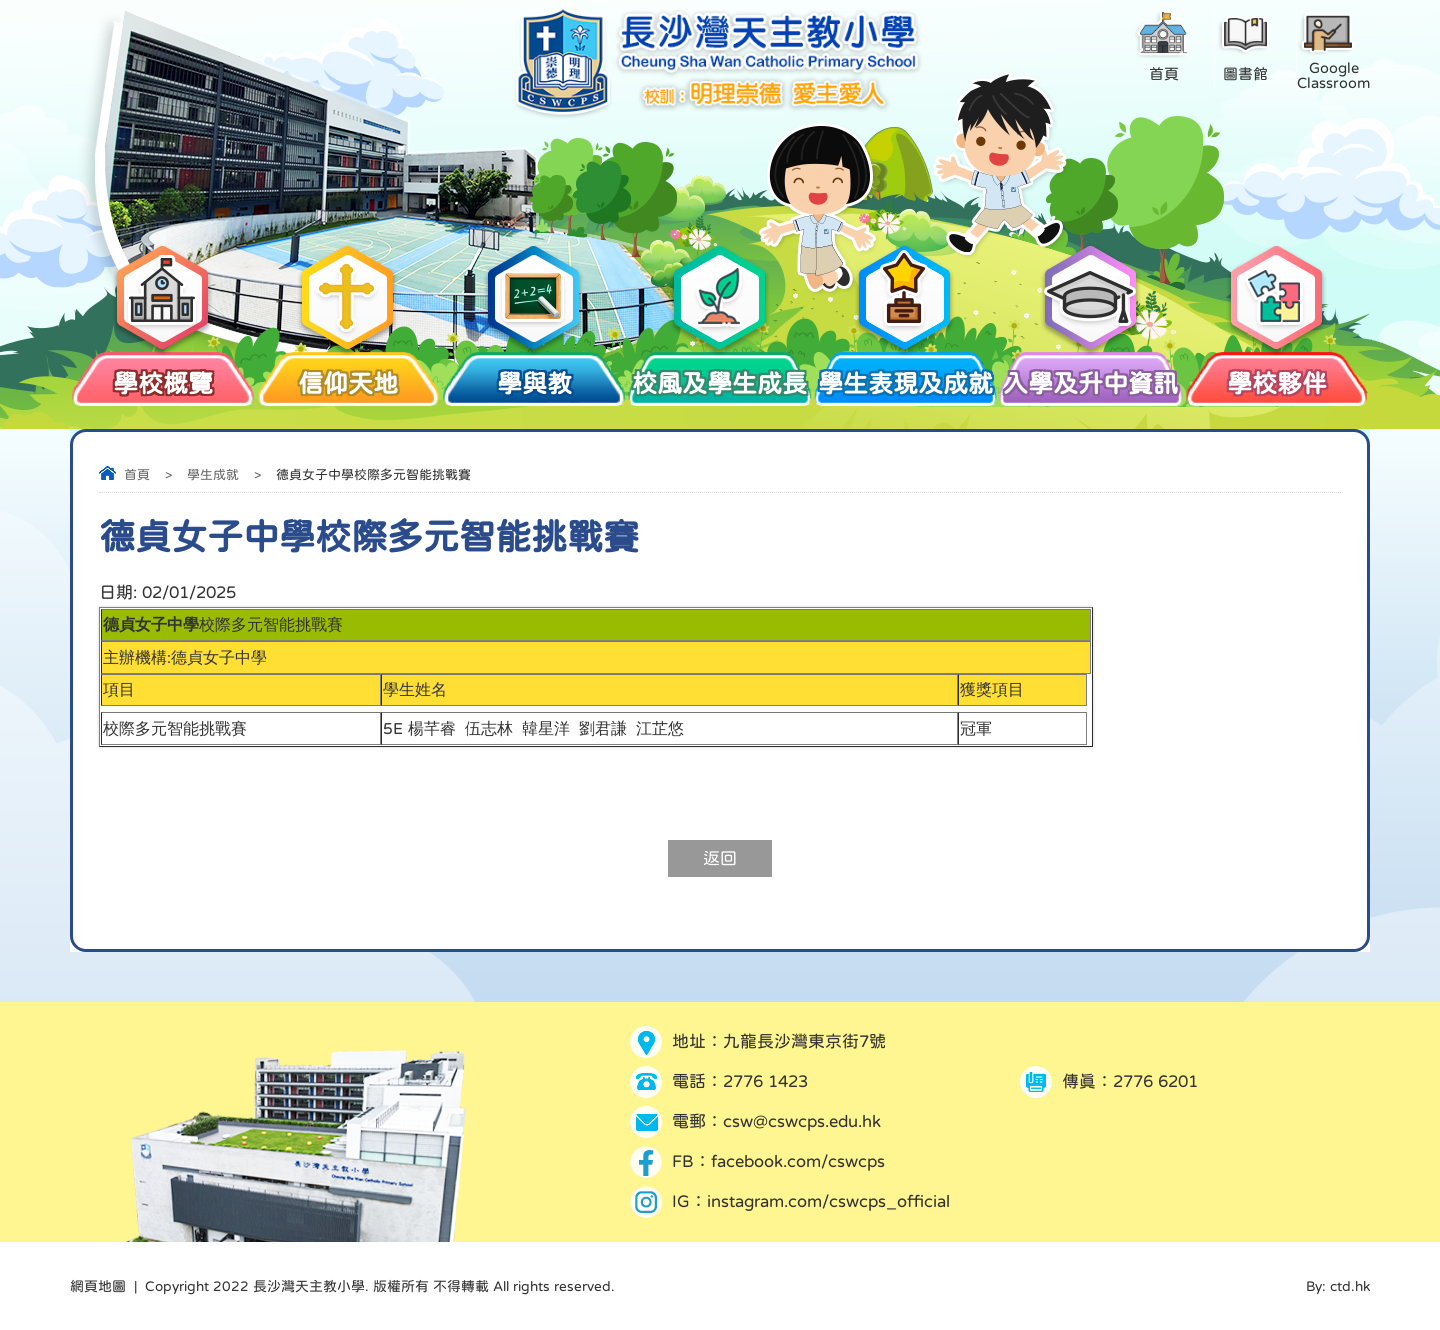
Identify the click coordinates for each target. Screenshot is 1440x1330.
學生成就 (213, 474)
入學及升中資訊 (1091, 373)
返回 (720, 858)
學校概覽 (163, 373)
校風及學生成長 (720, 373)
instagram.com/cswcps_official (828, 1201)
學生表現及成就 (906, 373)
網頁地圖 (98, 1286)
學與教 (534, 373)
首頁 (137, 474)
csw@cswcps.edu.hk (802, 1121)
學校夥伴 (1277, 373)
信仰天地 (349, 373)
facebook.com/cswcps (798, 1161)
